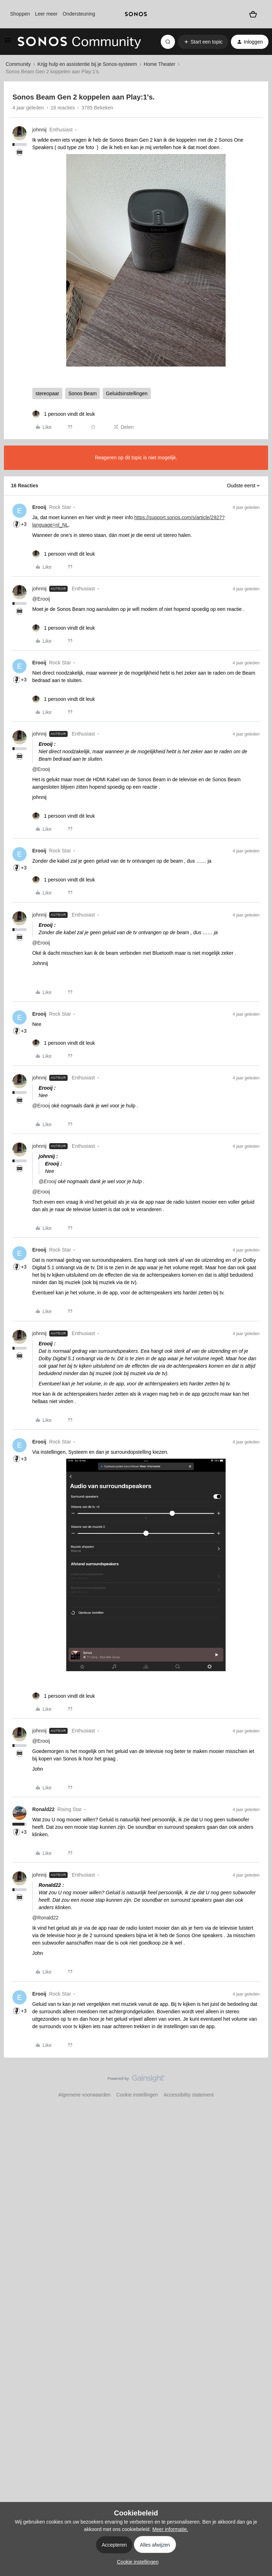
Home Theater (159, 64)
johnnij (39, 129)
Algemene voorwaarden (84, 2095)
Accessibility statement (189, 2095)
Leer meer (46, 14)
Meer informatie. (170, 2529)
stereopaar (47, 393)
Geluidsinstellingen (127, 393)
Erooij (39, 507)
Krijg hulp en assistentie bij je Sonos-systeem (87, 64)
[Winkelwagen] (253, 14)
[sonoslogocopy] (136, 14)
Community (18, 64)
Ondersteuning (79, 14)
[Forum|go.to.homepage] (79, 42)
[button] (8, 43)
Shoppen (20, 14)
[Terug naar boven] (258, 2084)
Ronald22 (43, 1809)
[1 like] (63, 414)
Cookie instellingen (137, 2095)
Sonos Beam (82, 393)
